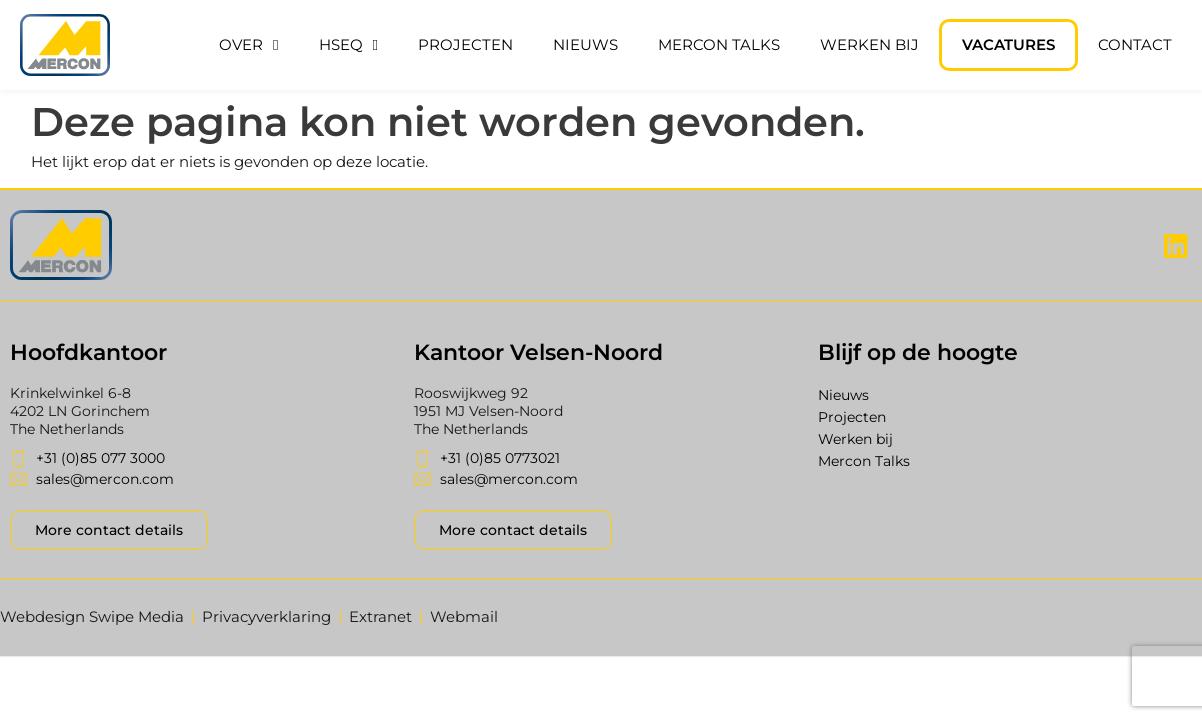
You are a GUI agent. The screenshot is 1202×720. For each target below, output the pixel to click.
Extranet (380, 616)
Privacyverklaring (266, 616)
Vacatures (1008, 44)
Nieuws (585, 44)
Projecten (465, 44)
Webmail (464, 616)
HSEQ (348, 45)
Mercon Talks (719, 44)
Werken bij (869, 44)
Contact (1135, 44)
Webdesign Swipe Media (92, 616)
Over (248, 45)
